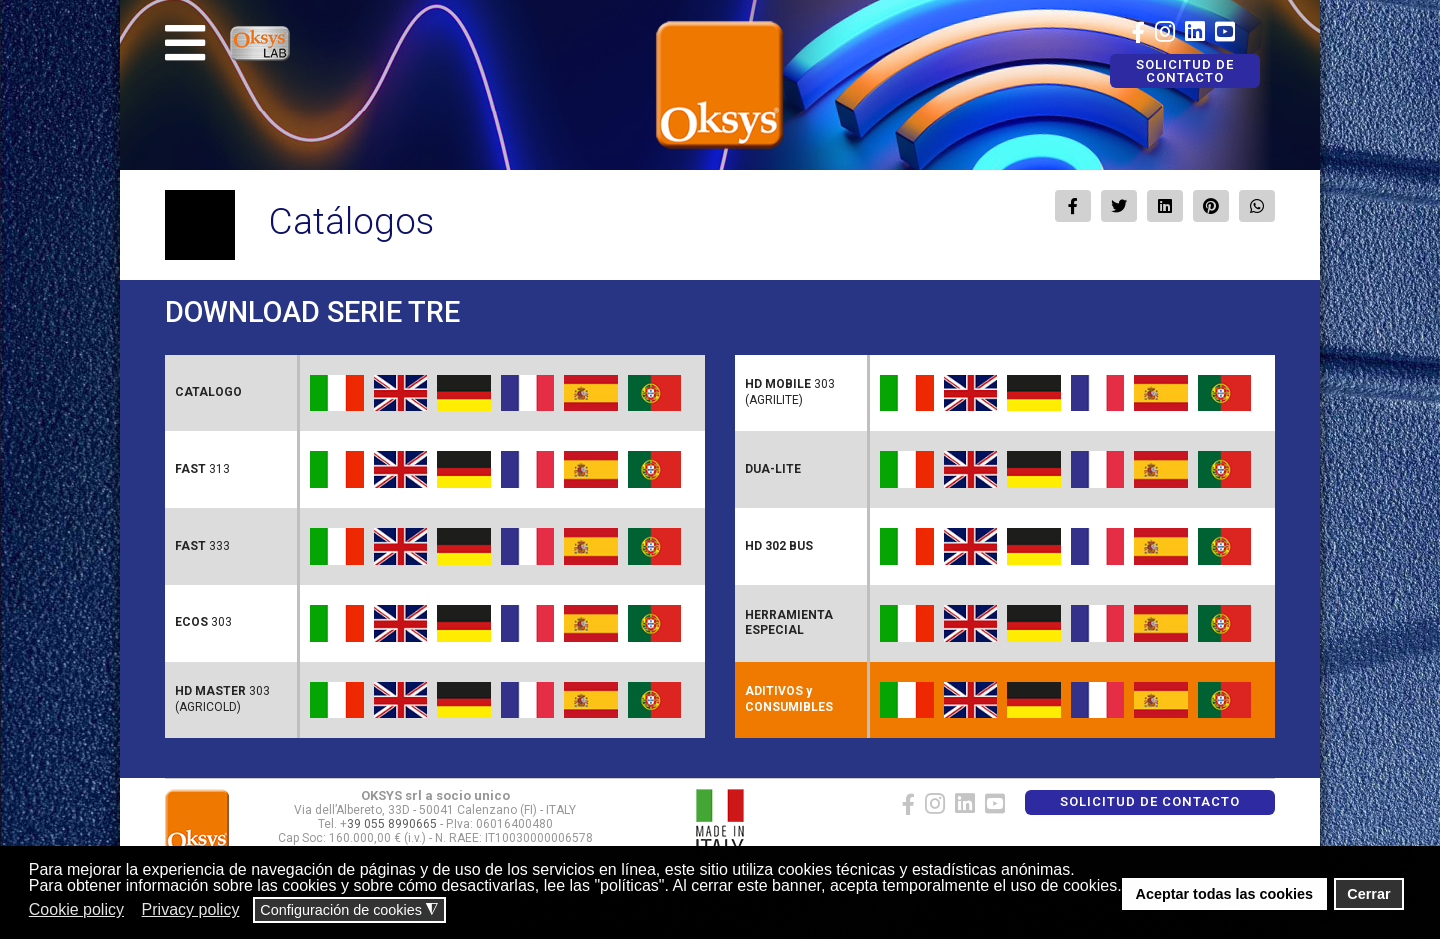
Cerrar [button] (1368, 894)
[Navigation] (185, 43)
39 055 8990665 (392, 824)
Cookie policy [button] (76, 909)
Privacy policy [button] (191, 909)
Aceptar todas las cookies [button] (1225, 894)
